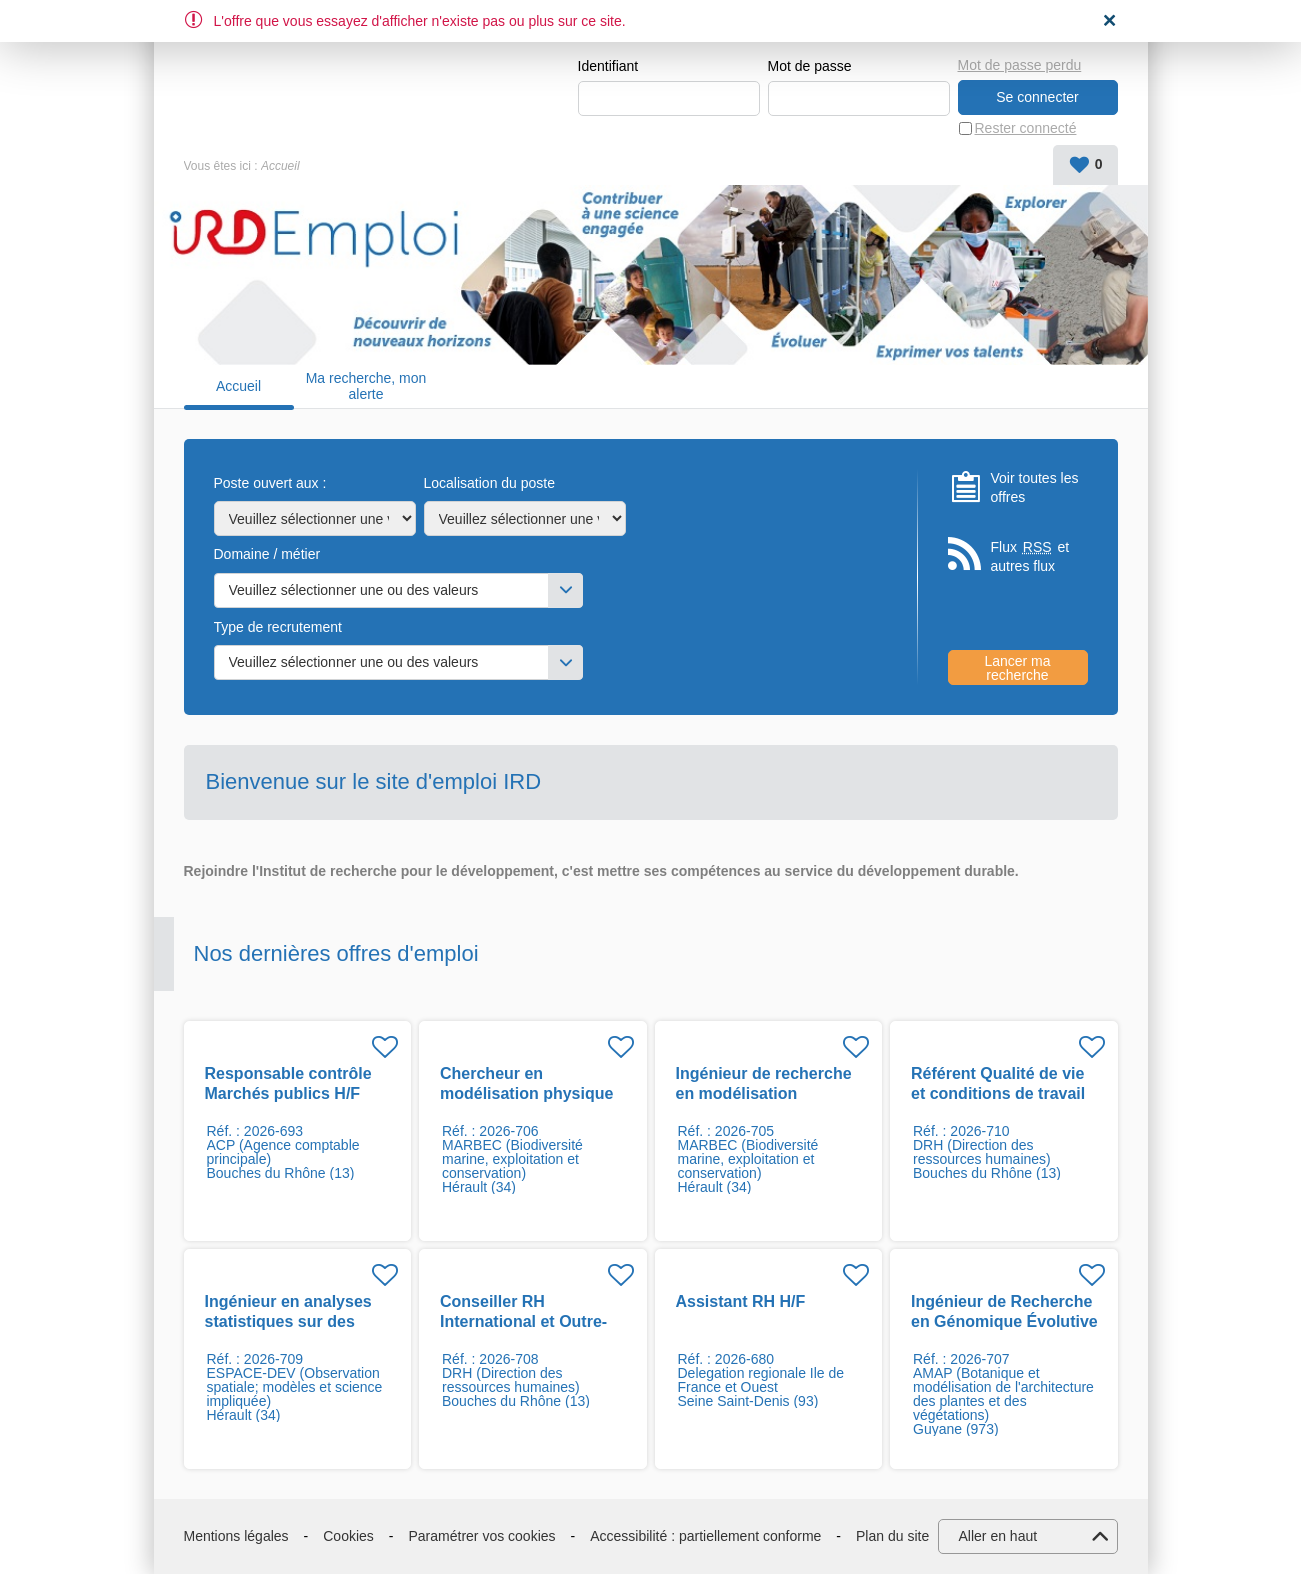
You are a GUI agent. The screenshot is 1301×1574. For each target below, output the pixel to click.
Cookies (348, 1536)
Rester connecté (1026, 128)
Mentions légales (236, 1536)
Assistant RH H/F (741, 1301)
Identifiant (608, 66)
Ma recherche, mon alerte (366, 386)
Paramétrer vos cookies (482, 1536)
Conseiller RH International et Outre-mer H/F (523, 1321)
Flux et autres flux (1030, 556)
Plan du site (892, 1536)
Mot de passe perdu (1020, 65)
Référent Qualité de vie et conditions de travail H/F (998, 1093)
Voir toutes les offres (1035, 488)
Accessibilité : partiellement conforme (705, 1536)
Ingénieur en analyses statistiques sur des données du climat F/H (290, 1321)
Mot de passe (810, 66)
